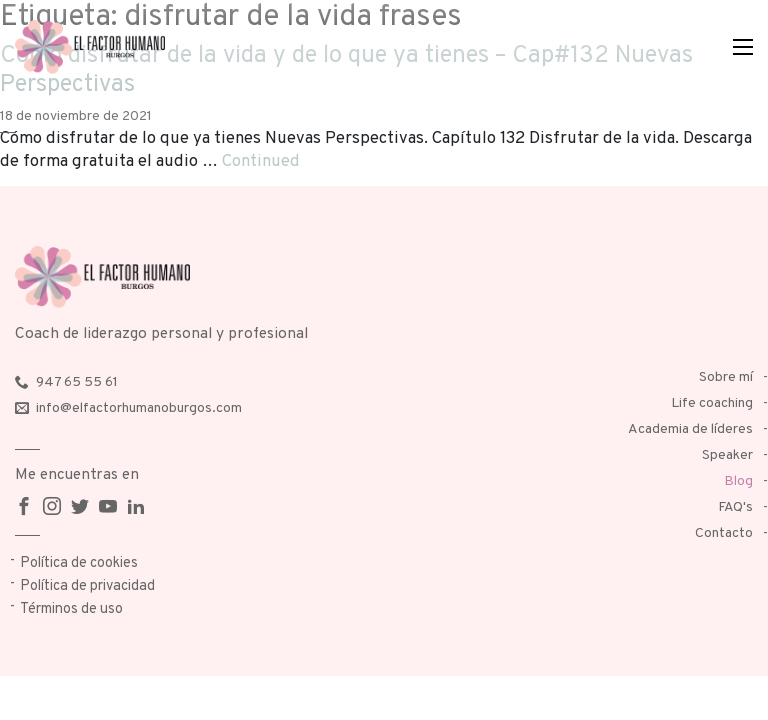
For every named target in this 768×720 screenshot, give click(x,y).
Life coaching (712, 403)
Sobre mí (726, 377)
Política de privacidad (87, 586)
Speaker (727, 455)
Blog (738, 481)
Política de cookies (79, 563)
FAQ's (735, 507)
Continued (261, 161)
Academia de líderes (690, 429)
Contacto (724, 533)
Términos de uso (71, 609)
